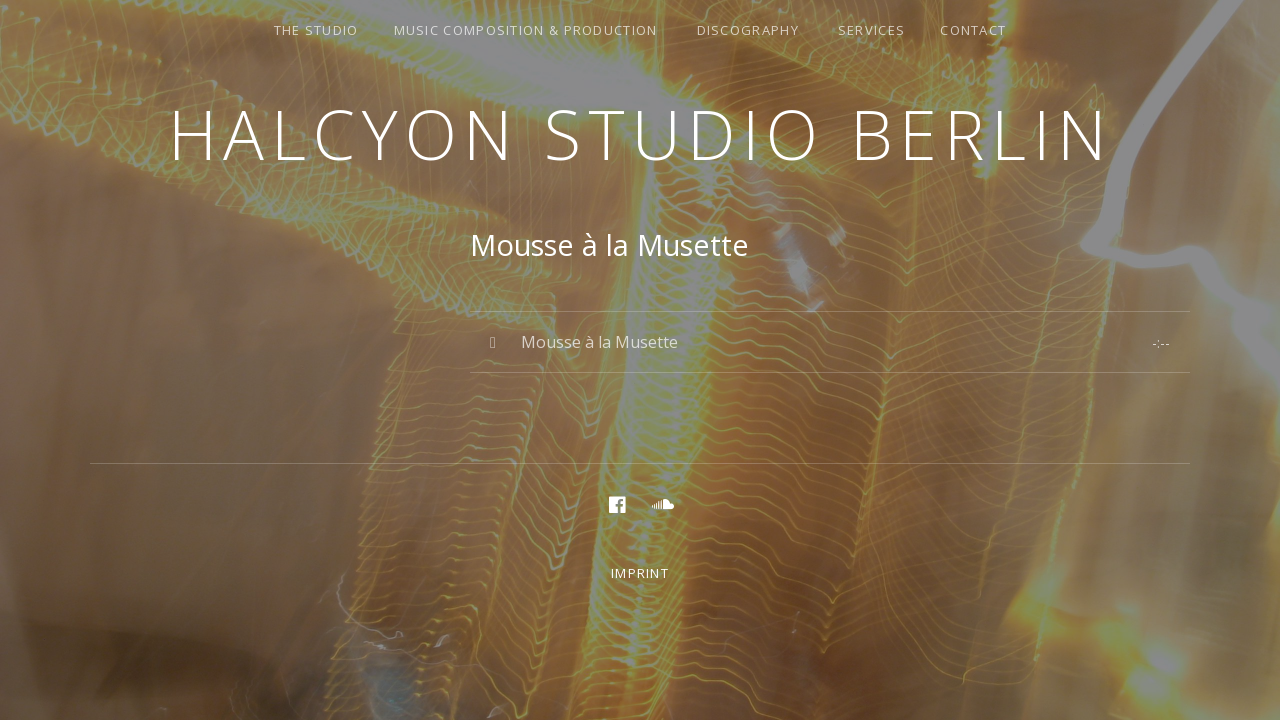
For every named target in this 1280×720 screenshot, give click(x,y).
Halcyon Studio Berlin (640, 133)
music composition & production (526, 30)
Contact (973, 30)
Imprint (640, 573)
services (871, 30)
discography (748, 30)
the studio (316, 30)
